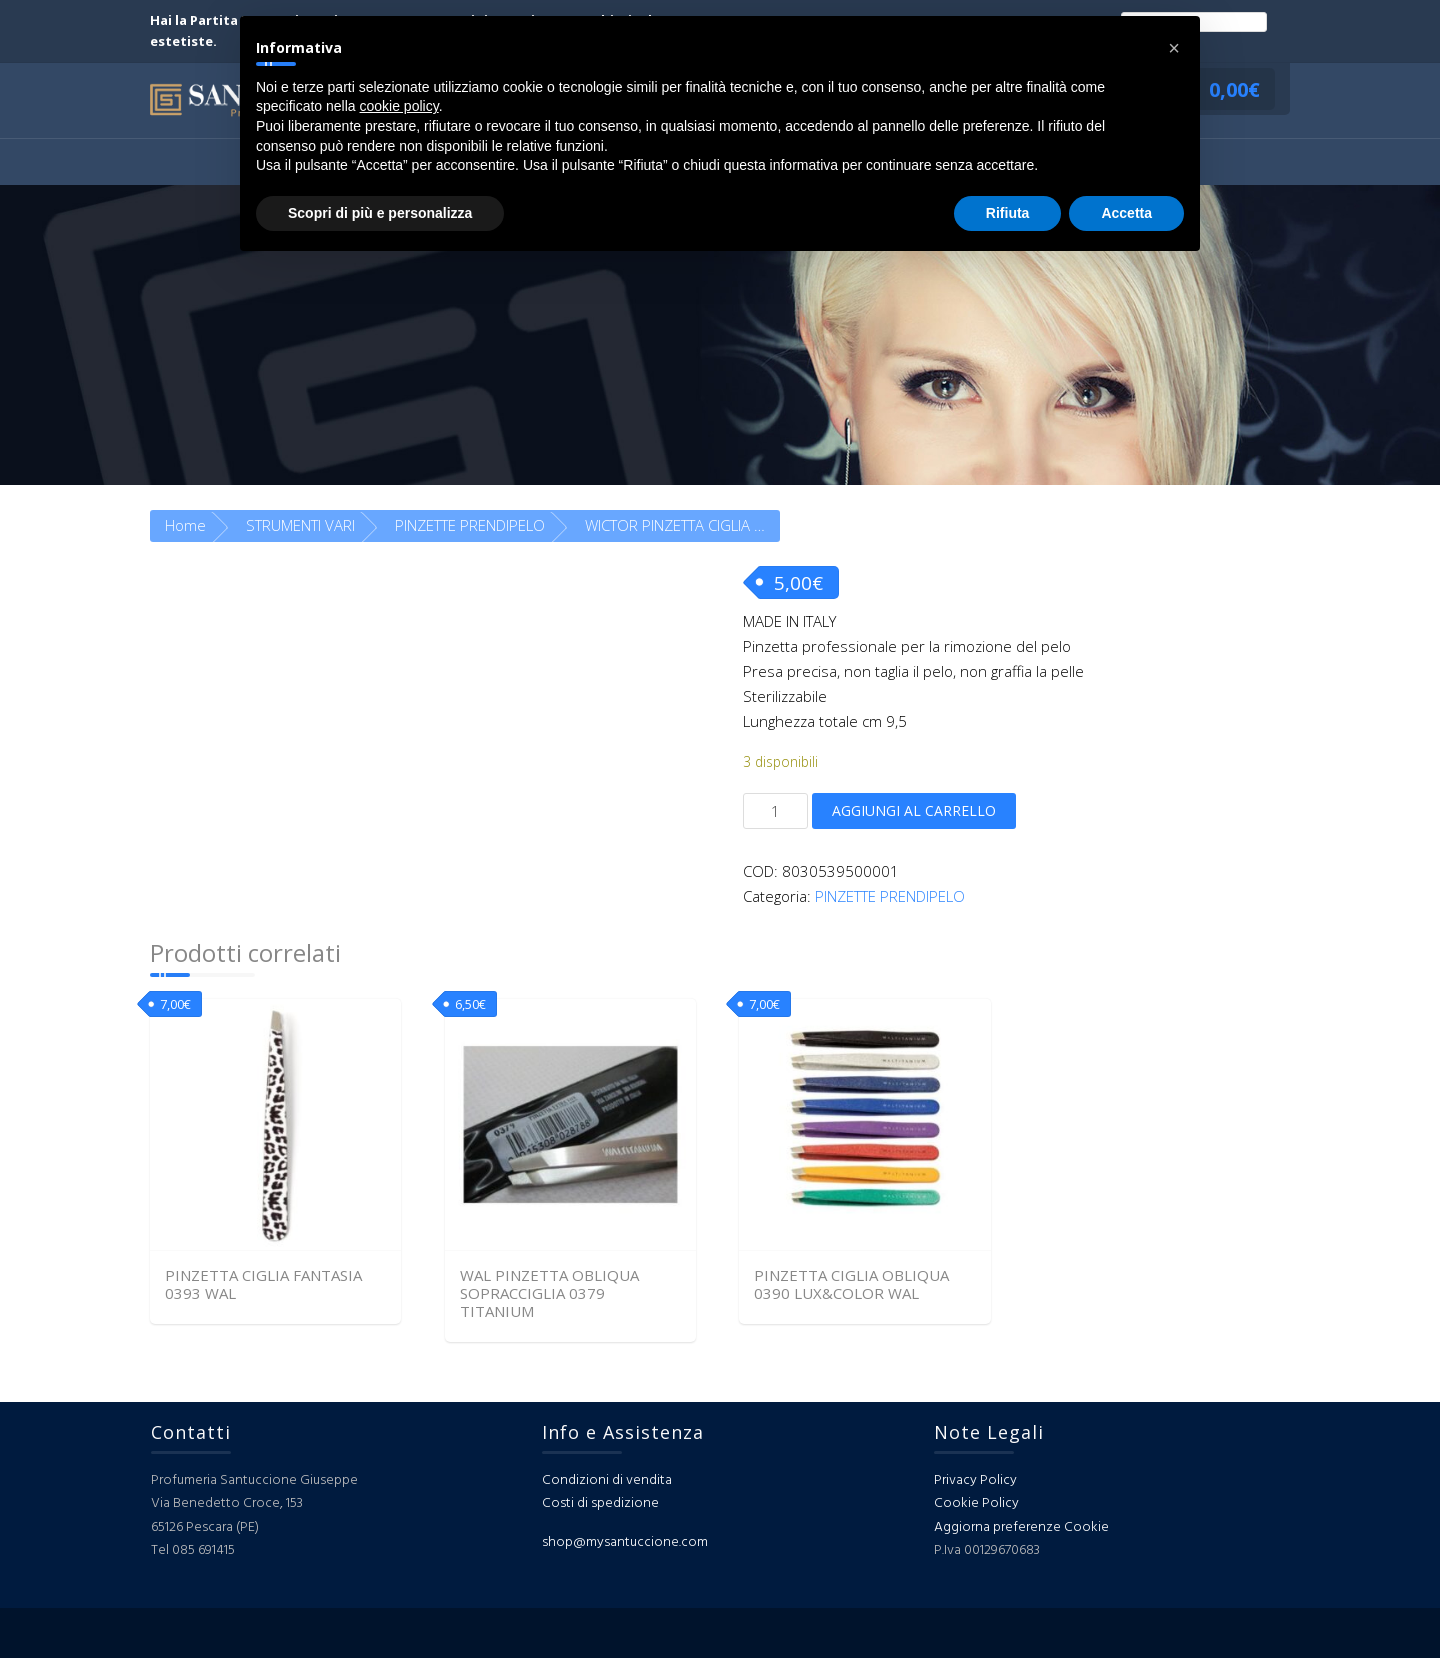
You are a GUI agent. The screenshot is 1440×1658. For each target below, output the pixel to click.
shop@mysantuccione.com (625, 1542)
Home (185, 525)
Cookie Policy (976, 1503)
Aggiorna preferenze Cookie (1021, 1527)
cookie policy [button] (399, 106)
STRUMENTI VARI (300, 525)
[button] (1174, 48)
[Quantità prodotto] (775, 811)
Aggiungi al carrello (914, 810)
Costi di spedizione (600, 1503)
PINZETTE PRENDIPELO (470, 525)
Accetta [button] (1126, 213)
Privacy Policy (975, 1480)
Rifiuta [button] (1008, 213)
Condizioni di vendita (607, 1480)
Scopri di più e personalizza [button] (380, 213)
